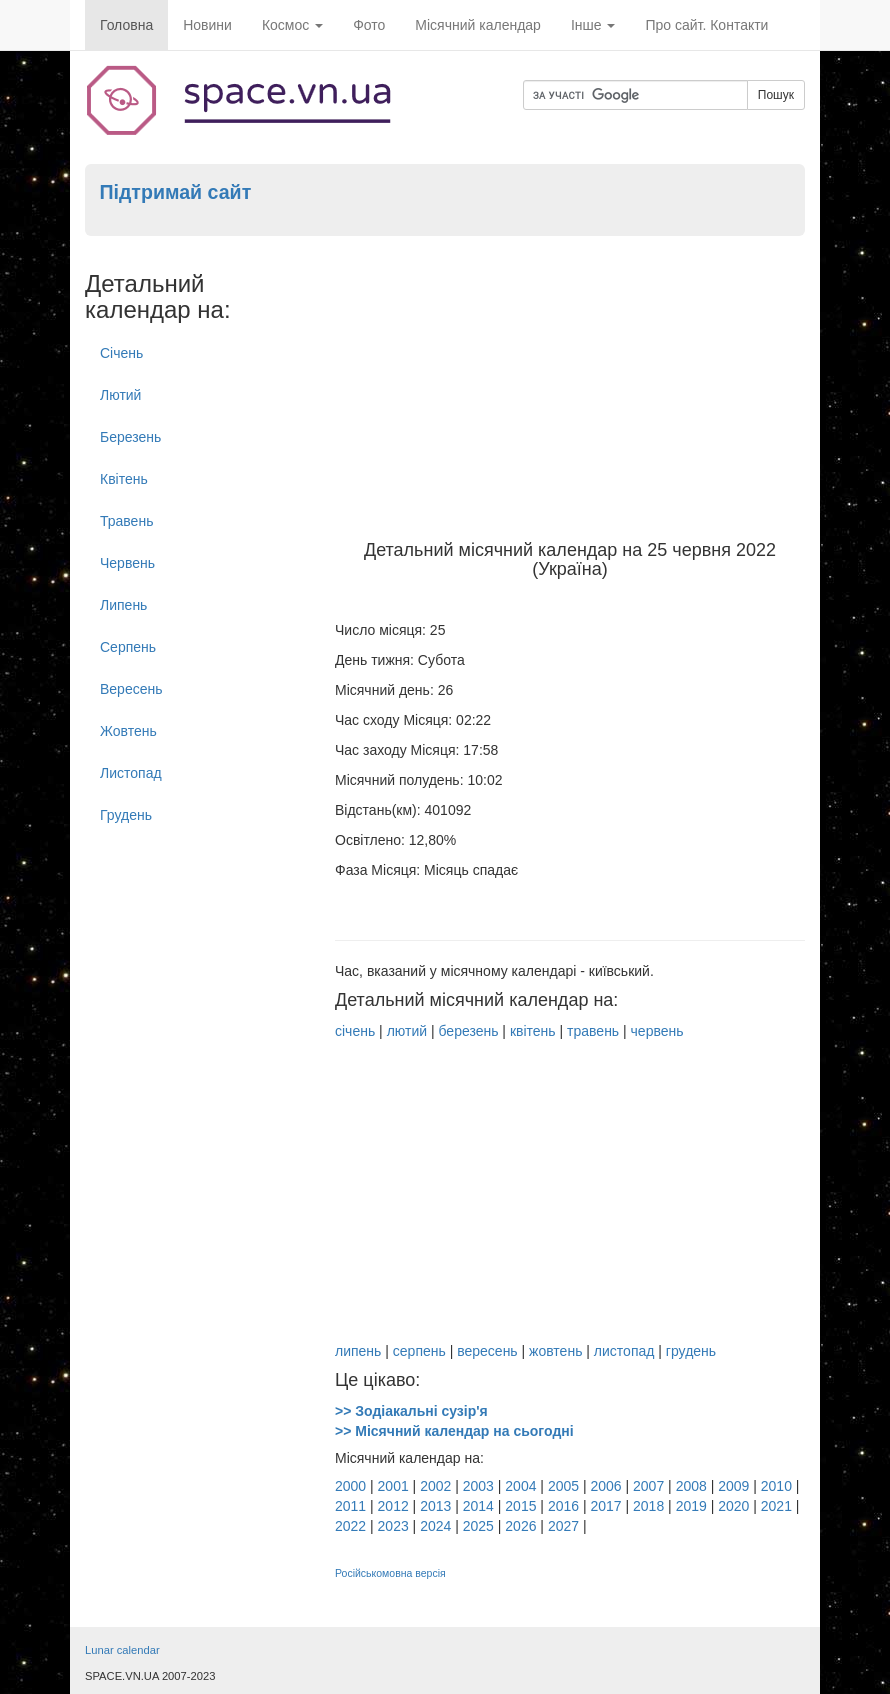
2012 (393, 1506)
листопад (624, 1351)
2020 (733, 1506)
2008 (691, 1486)
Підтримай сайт (175, 192)
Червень (127, 563)
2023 (393, 1526)
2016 (563, 1506)
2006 (605, 1486)
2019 (691, 1506)
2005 (563, 1486)
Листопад (131, 773)
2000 (350, 1486)
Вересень (131, 689)
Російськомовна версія (390, 1573)
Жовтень (128, 731)
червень (657, 1031)
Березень (130, 437)
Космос (292, 25)
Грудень (126, 815)
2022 (350, 1526)
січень (355, 1031)
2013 (435, 1506)
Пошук (776, 95)
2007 (648, 1486)
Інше (593, 25)
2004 (520, 1486)
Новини (207, 25)
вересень (487, 1351)
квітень (533, 1031)
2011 (350, 1506)
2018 (648, 1506)
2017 (605, 1506)
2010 (776, 1486)
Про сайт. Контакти (706, 25)
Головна (126, 25)
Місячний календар (478, 25)
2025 (478, 1526)
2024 (435, 1526)
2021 (776, 1506)
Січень (121, 353)
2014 (478, 1506)
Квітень (124, 479)
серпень (419, 1351)
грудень (691, 1351)
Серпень (128, 647)
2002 (435, 1486)
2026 (520, 1526)
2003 (478, 1486)
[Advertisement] (570, 391)
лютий (407, 1031)
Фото (369, 25)
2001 (393, 1486)
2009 (733, 1486)
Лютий (120, 395)
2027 (563, 1526)
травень (593, 1031)
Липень (123, 605)
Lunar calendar (122, 1650)
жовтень (555, 1351)
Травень (126, 521)
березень (468, 1031)
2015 (520, 1506)
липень (358, 1351)
